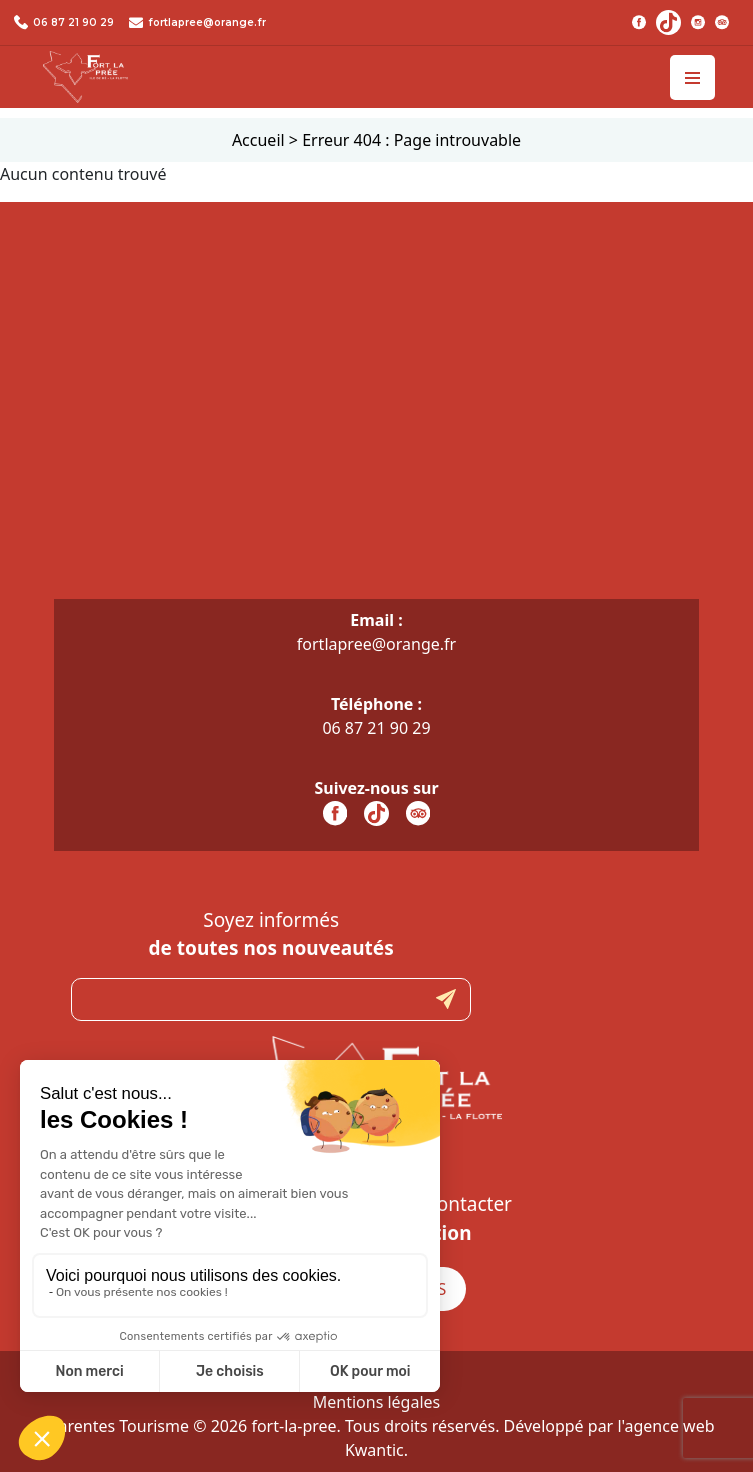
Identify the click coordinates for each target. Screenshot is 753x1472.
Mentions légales (377, 1402)
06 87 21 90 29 (73, 22)
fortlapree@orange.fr (207, 22)
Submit (446, 999)
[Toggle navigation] (692, 77)
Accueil (258, 140)
